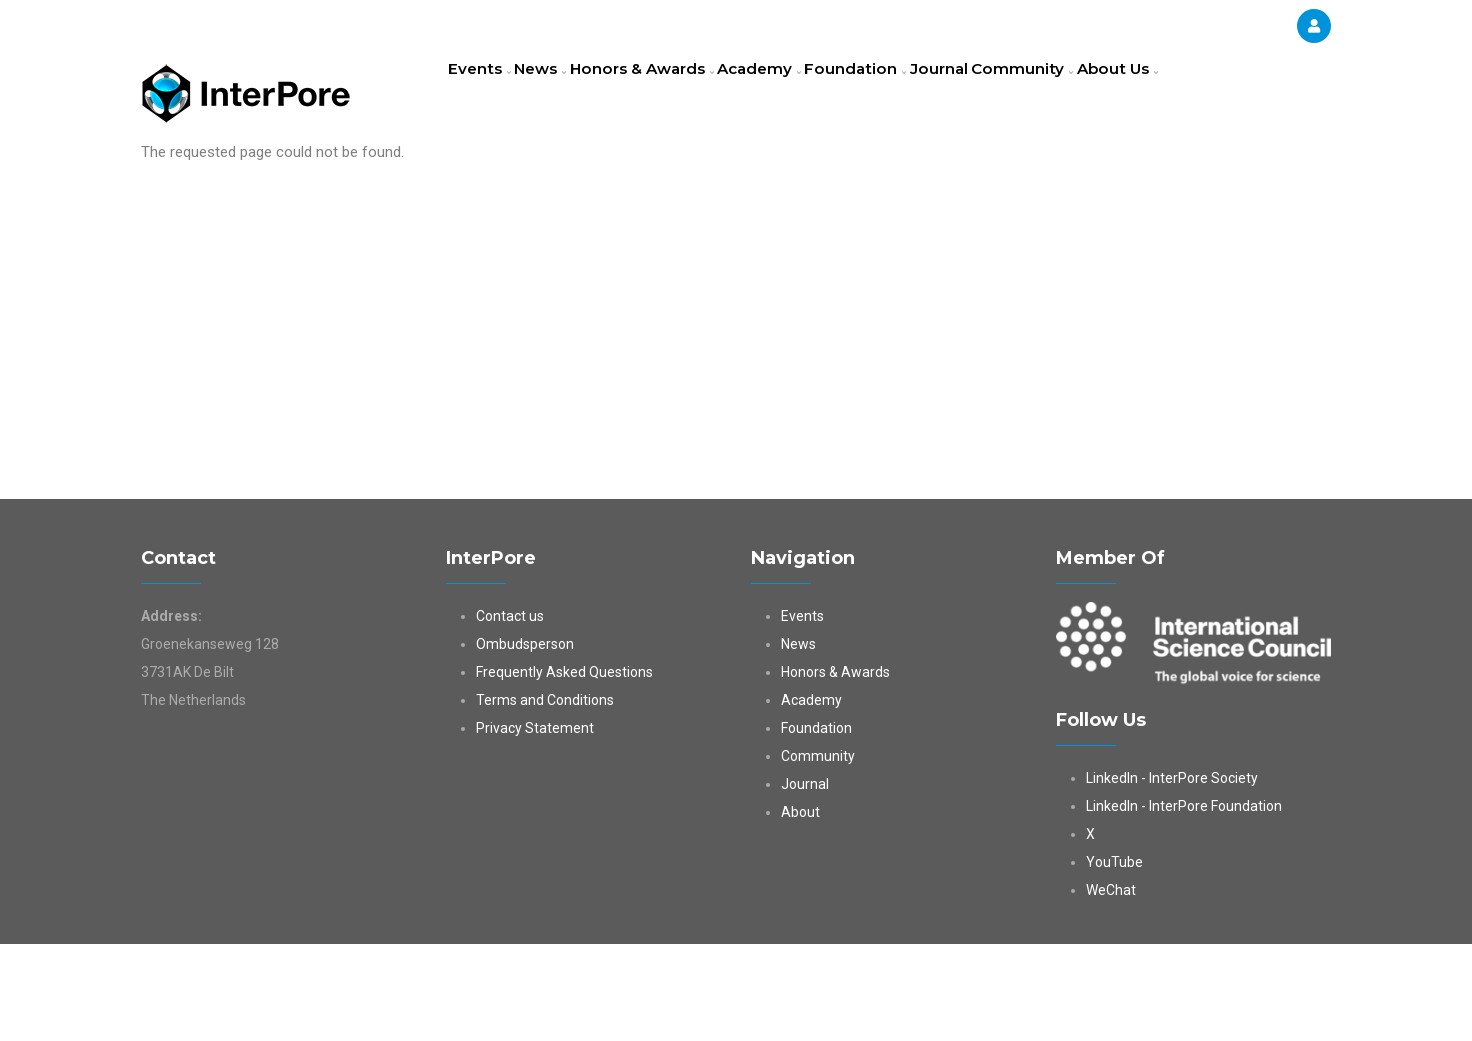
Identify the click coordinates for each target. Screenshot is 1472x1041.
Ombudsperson (525, 741)
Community (1099, 95)
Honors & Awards (674, 95)
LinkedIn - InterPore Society (1172, 875)
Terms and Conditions (545, 797)
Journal (1004, 95)
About (800, 909)
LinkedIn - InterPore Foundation (1184, 903)
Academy (802, 95)
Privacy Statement (535, 825)
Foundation (909, 95)
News (560, 95)
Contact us (510, 713)
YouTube (1114, 959)
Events (485, 95)
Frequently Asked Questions (564, 769)
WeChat (1111, 987)
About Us (494, 184)
